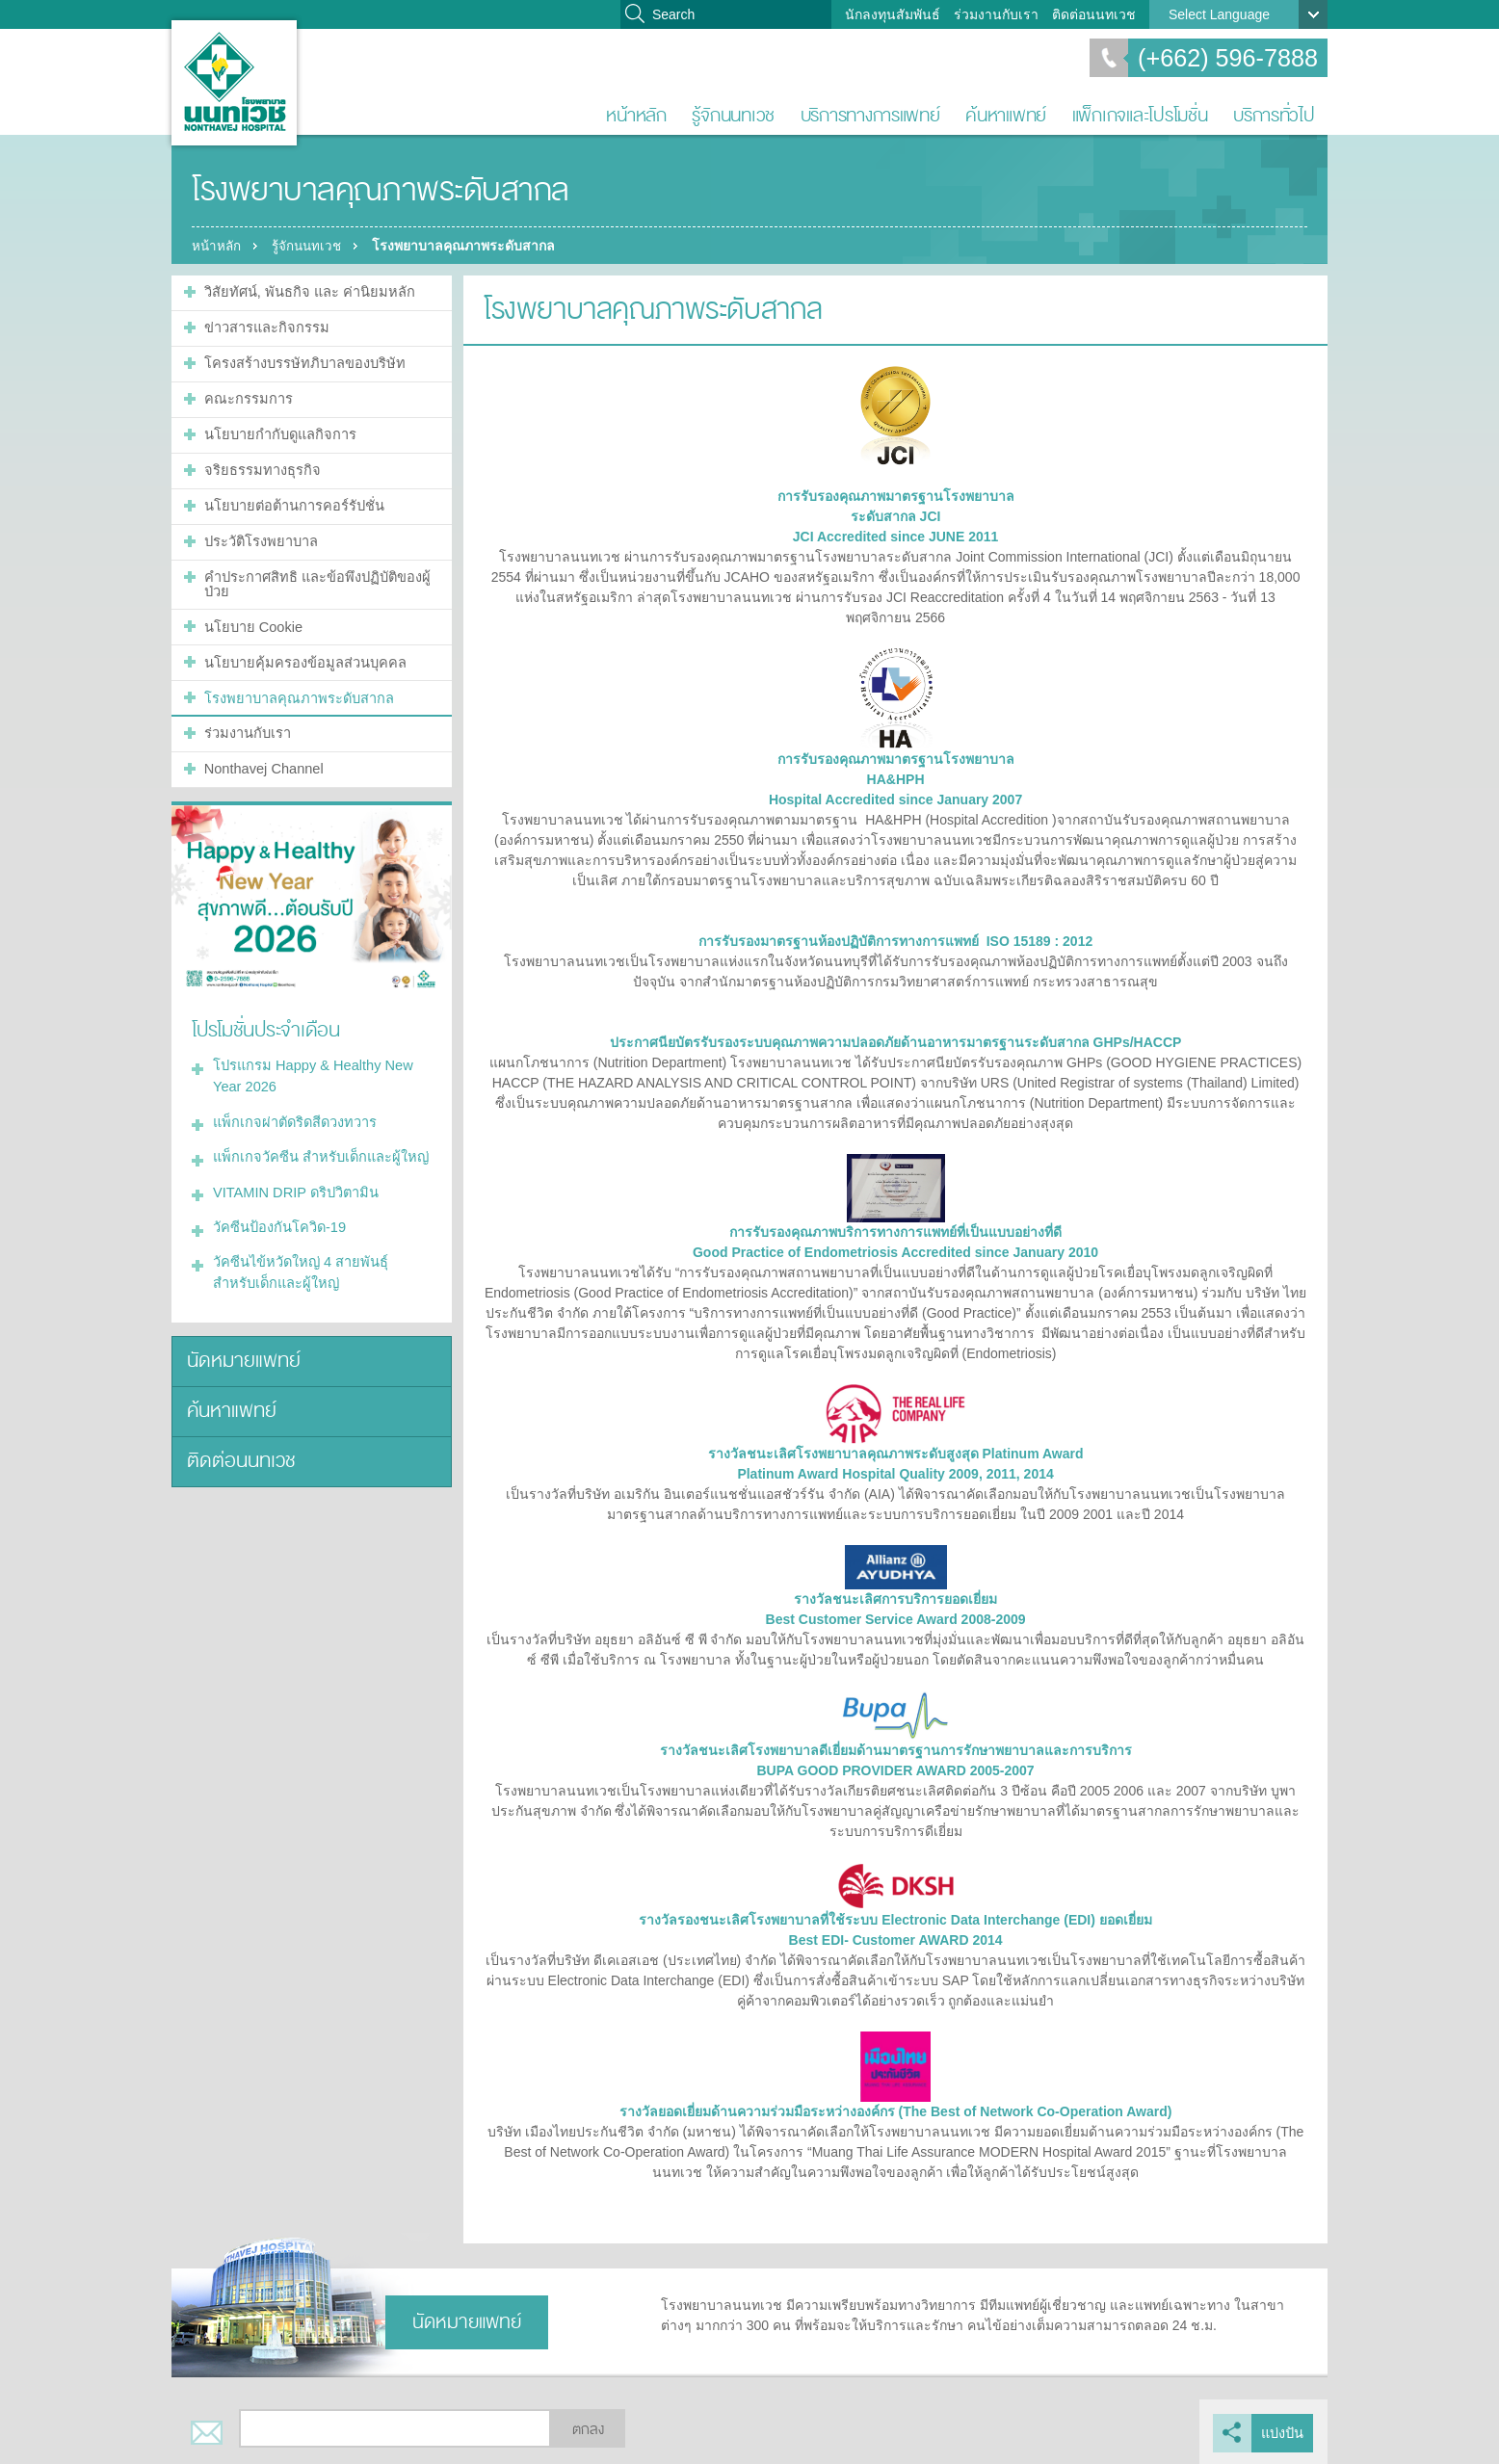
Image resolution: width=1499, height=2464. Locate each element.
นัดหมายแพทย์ (240, 1329)
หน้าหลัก (636, 115)
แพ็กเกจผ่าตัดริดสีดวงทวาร (291, 1098)
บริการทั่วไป (1274, 115)
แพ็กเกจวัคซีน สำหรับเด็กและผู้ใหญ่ (315, 1132)
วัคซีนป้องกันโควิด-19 (276, 1199)
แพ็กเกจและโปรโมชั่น (1140, 115)
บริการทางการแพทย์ (870, 115)
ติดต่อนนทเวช (1094, 14)
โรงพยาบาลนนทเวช (234, 82)
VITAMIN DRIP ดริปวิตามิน (292, 1165)
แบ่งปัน (1283, 2431)
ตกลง (588, 2429)
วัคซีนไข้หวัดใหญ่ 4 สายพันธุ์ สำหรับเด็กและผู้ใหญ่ (319, 1243)
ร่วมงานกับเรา (996, 14)
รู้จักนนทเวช (733, 115)
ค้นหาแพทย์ (1005, 115)
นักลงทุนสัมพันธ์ (892, 14)
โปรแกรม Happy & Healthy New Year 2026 (308, 1054)
